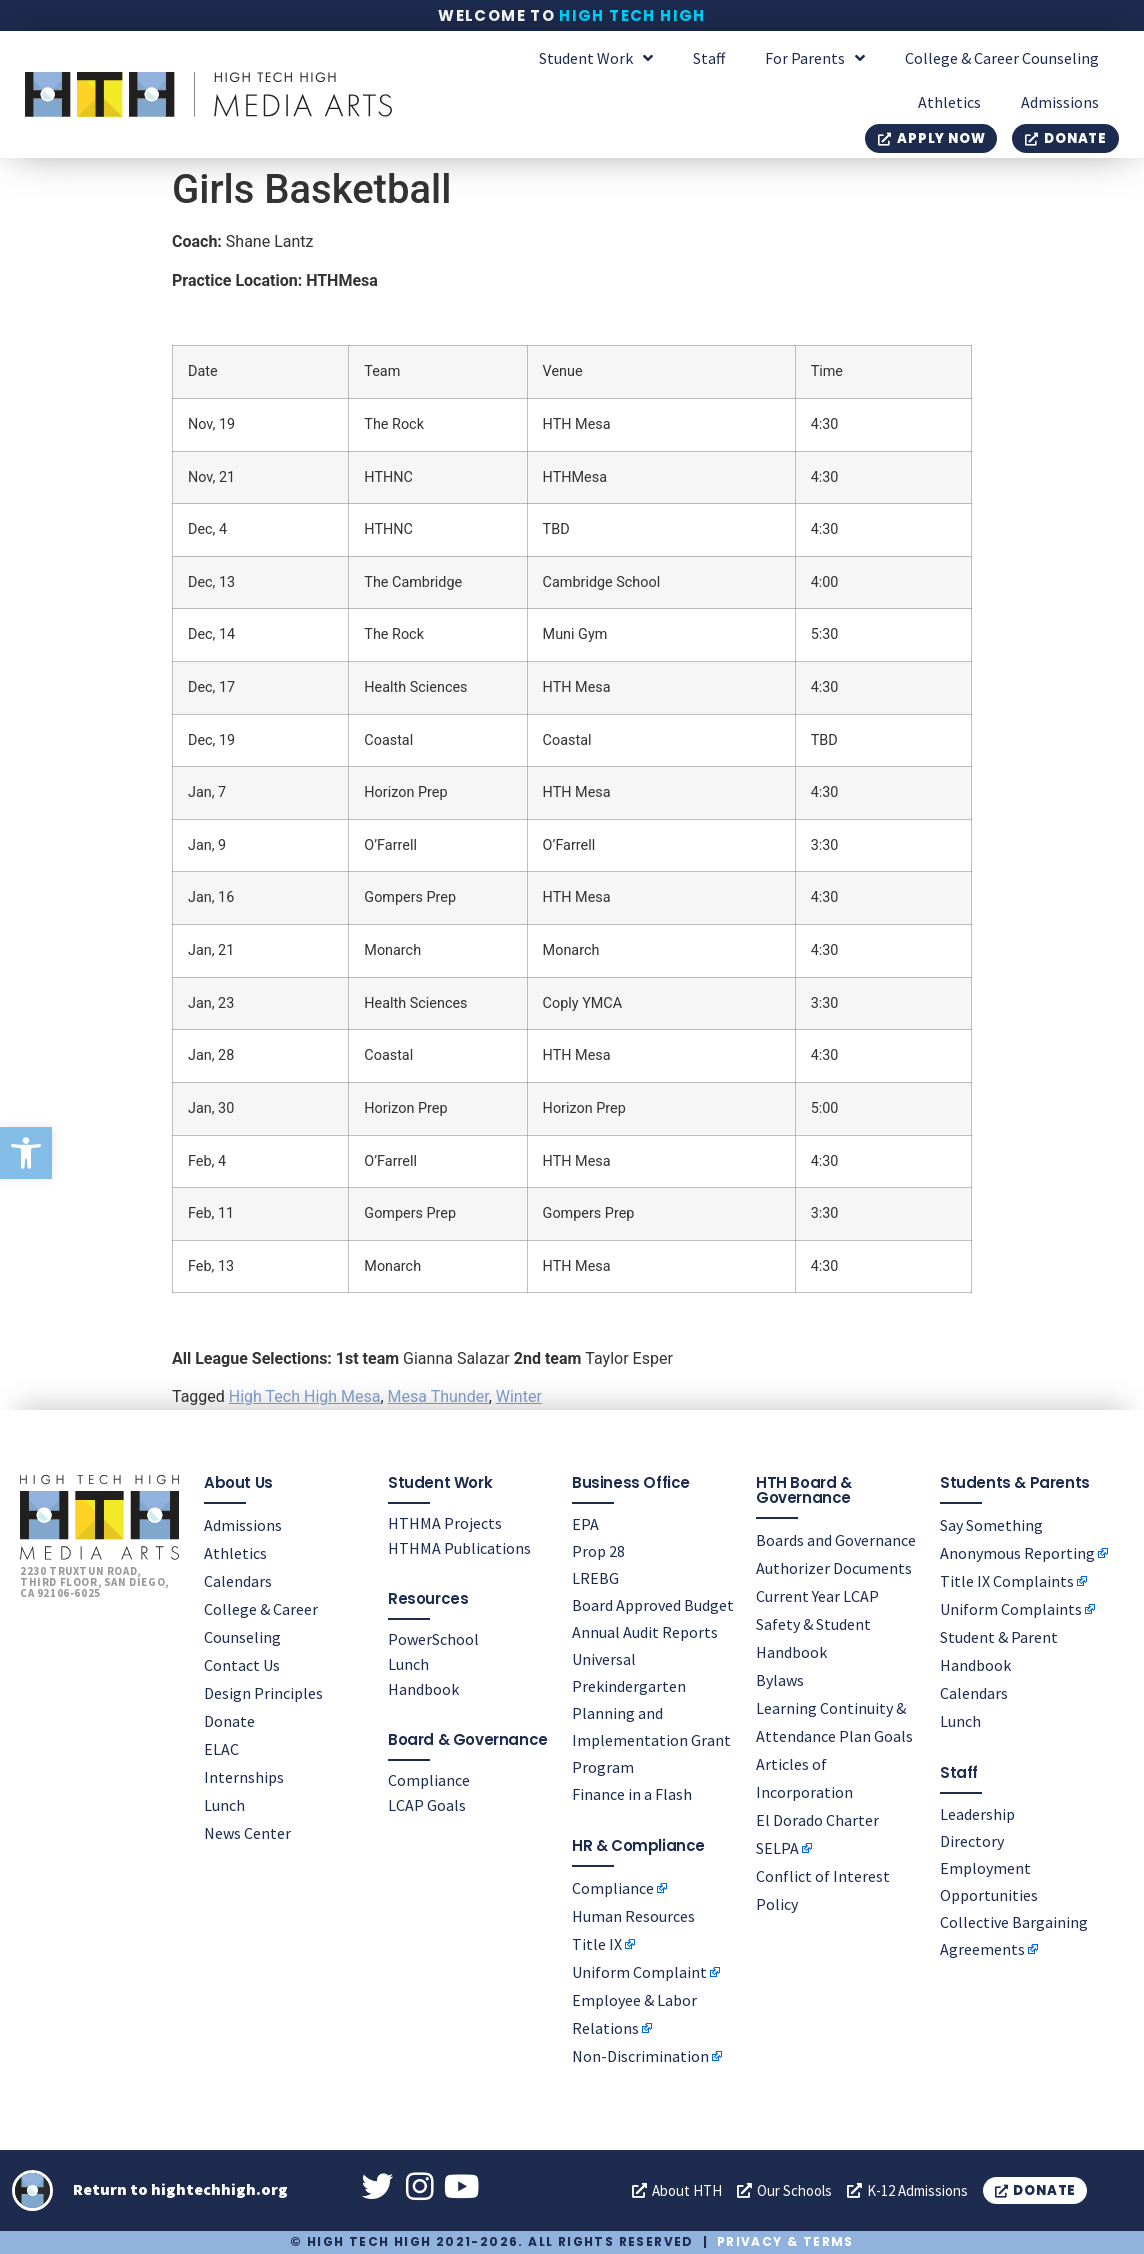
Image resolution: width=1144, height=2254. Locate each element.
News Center (247, 1832)
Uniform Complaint (639, 1971)
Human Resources (633, 1915)
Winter (519, 1396)
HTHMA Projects (445, 1522)
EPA (585, 1523)
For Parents (815, 58)
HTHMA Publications (459, 1547)
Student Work (596, 58)
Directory (972, 1840)
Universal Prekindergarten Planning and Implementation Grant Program (651, 1712)
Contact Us (242, 1664)
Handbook (423, 1688)
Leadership (977, 1813)
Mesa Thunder (438, 1396)
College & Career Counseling (1002, 58)
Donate (229, 1720)
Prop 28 (598, 1550)
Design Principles (263, 1692)
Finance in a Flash (632, 1793)
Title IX (597, 1943)
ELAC (221, 1748)
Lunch (224, 1804)
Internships (244, 1776)
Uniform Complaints (1011, 1608)
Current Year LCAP (817, 1595)
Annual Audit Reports (645, 1631)
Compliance (429, 1779)
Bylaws (780, 1679)
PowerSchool (433, 1638)
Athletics (949, 102)
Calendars (238, 1580)
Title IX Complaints (1007, 1580)
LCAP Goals (427, 1804)
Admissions (1060, 102)
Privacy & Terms (785, 2241)
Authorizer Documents (834, 1567)
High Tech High (632, 15)
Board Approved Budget (653, 1604)
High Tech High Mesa (305, 1396)
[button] (26, 1153)
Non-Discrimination (640, 2055)
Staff (709, 58)
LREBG (595, 1577)
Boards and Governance (836, 1539)
